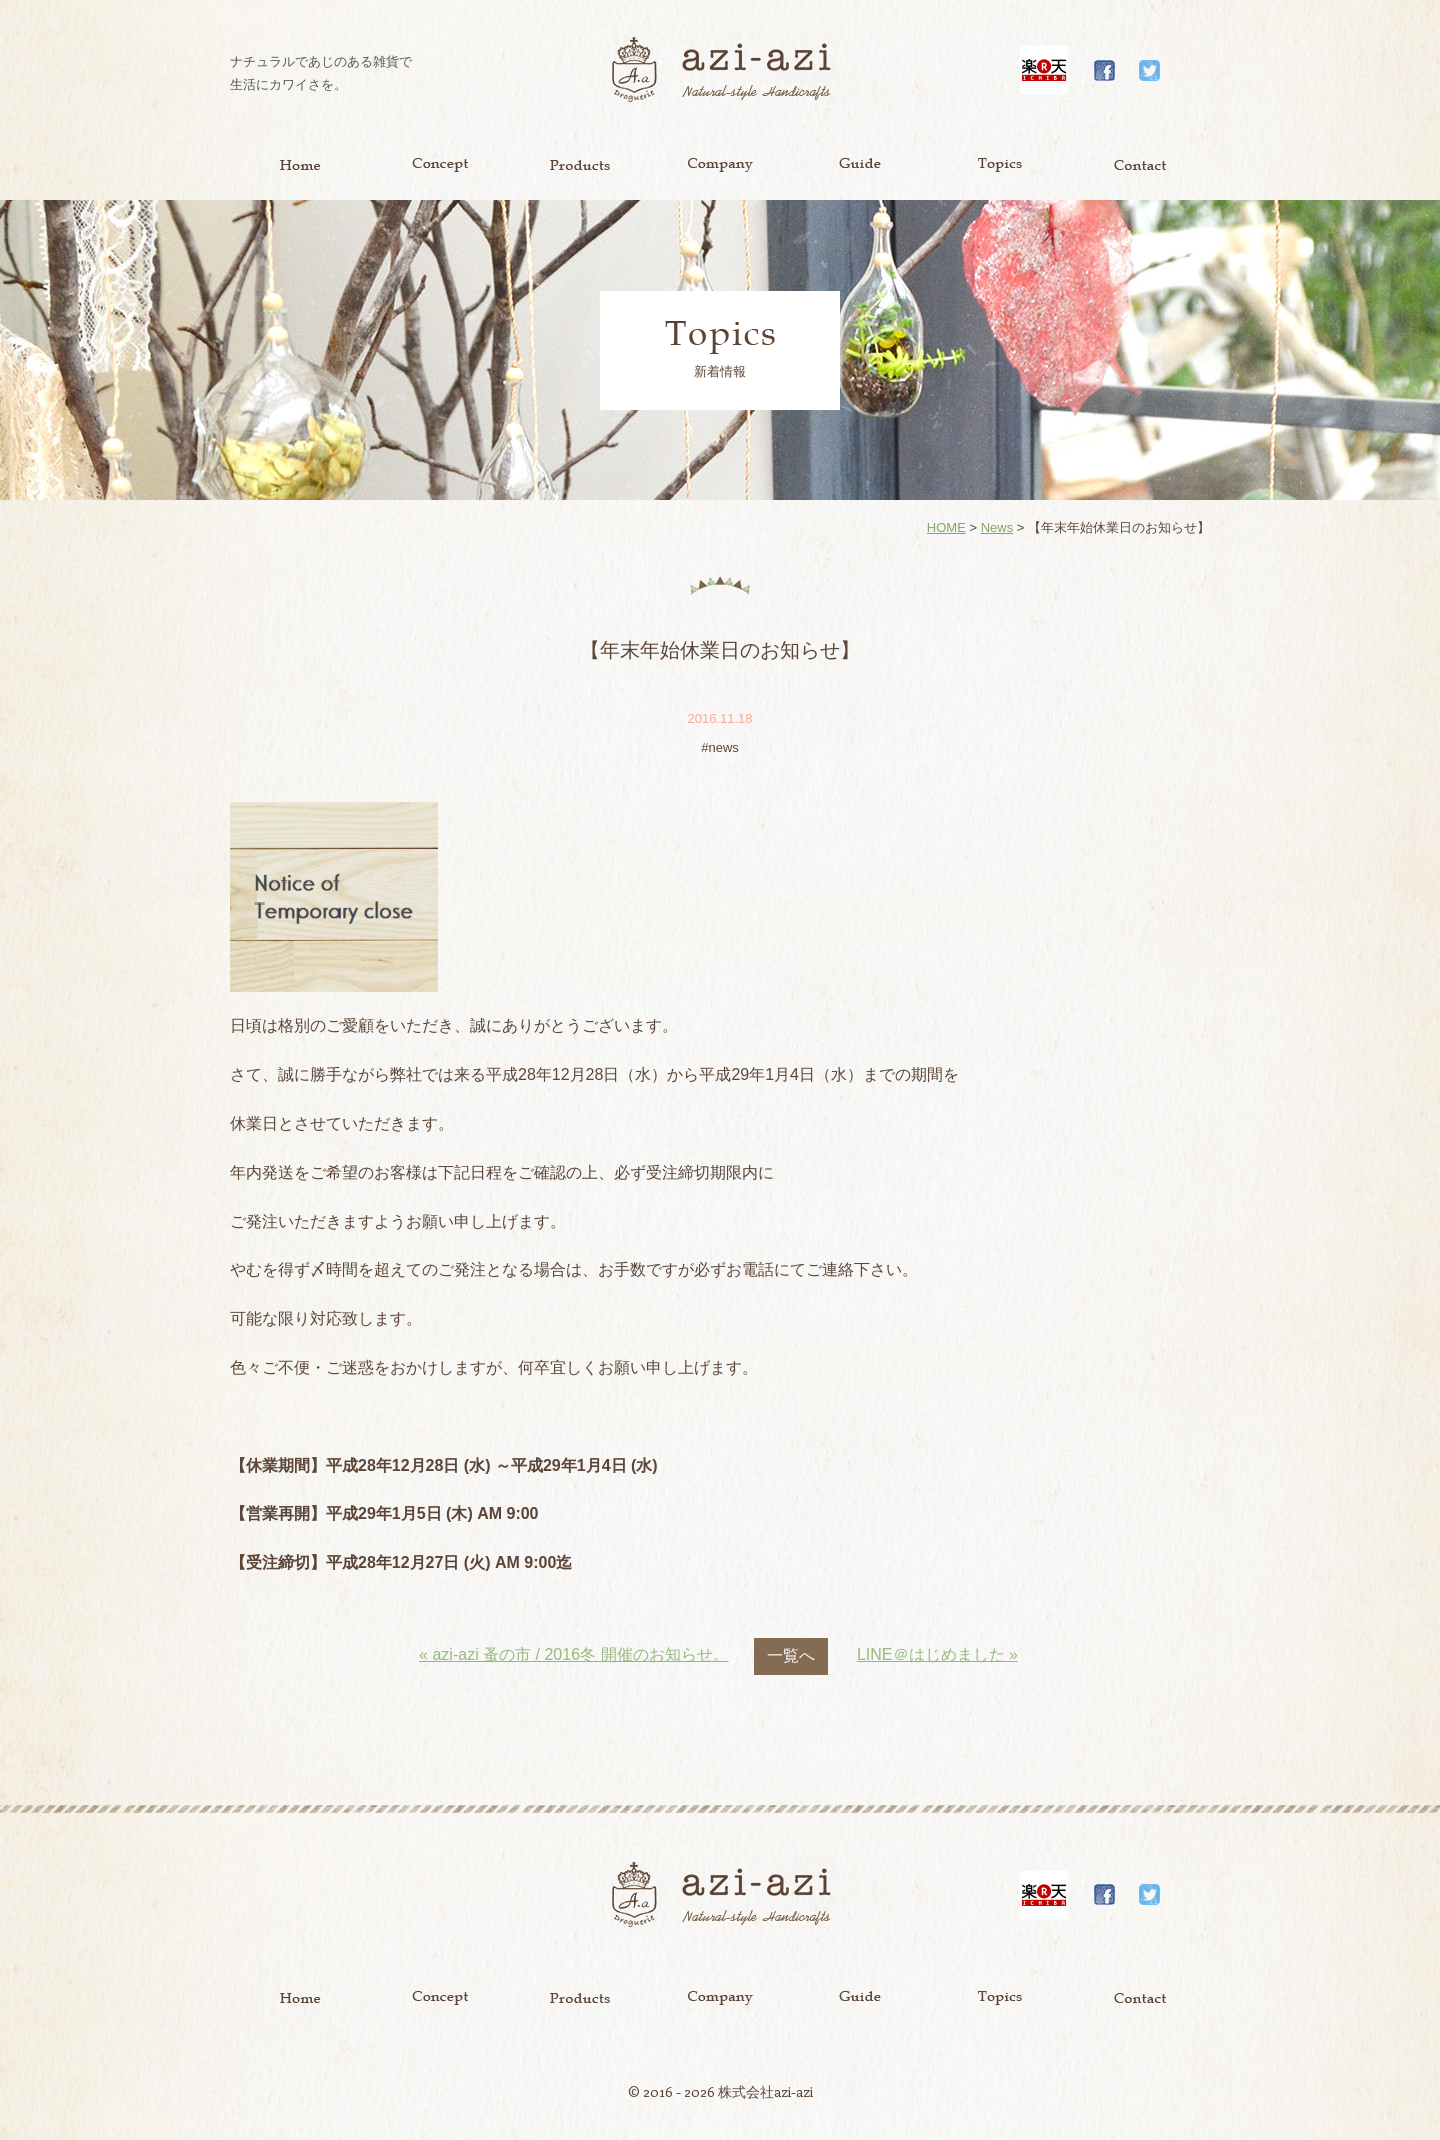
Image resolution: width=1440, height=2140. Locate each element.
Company (720, 165)
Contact (1140, 165)
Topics (1000, 165)
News (997, 527)
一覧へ (791, 1655)
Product (580, 165)
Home (300, 165)
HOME (946, 527)
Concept (440, 165)
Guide (860, 165)
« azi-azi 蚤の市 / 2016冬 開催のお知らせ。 (573, 1654)
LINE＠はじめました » (937, 1654)
